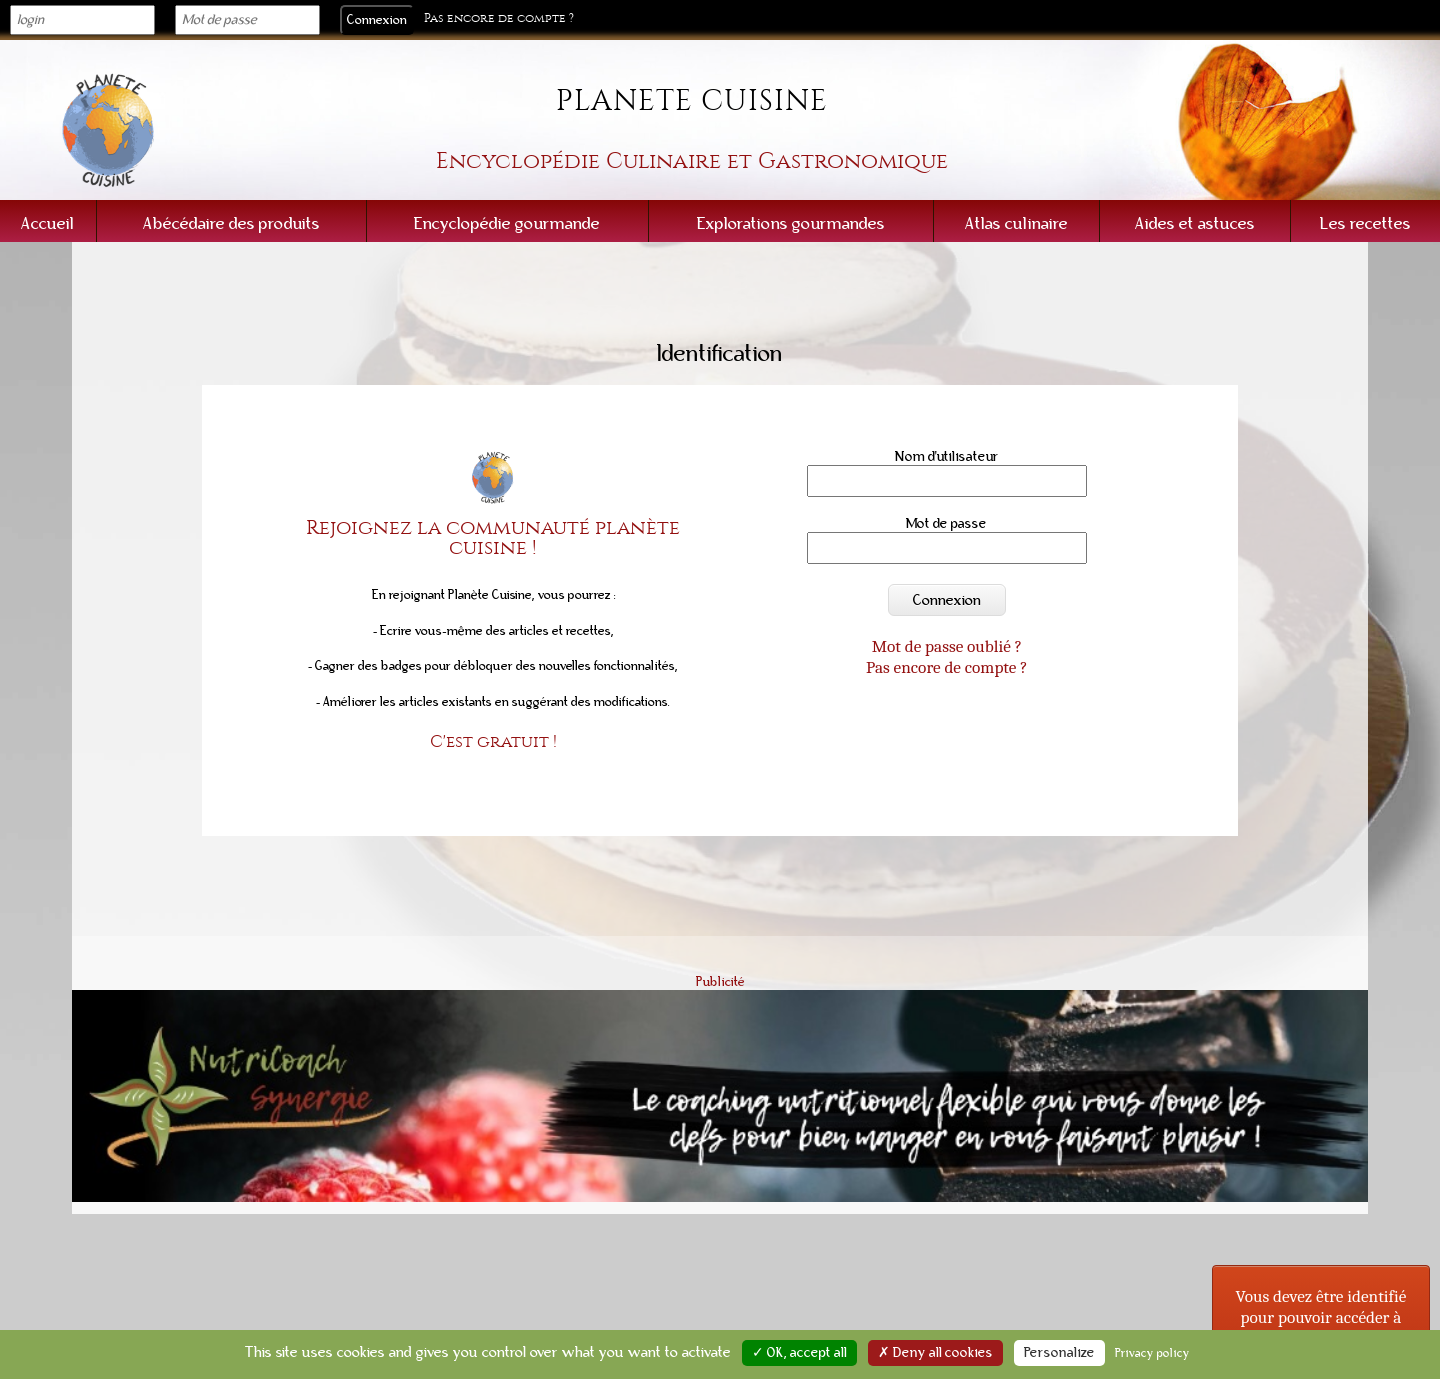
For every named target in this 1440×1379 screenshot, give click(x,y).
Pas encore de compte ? (499, 18)
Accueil (47, 223)
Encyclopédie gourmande (507, 223)
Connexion (947, 600)
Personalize (1059, 1353)
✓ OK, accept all (799, 1353)
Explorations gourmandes (791, 223)
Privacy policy (1152, 1353)
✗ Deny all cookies (935, 1353)
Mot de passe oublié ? (947, 646)
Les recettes (1365, 223)
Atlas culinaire (1016, 223)
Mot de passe (946, 523)
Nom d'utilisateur (947, 456)
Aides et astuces (1195, 223)
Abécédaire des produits (231, 223)
